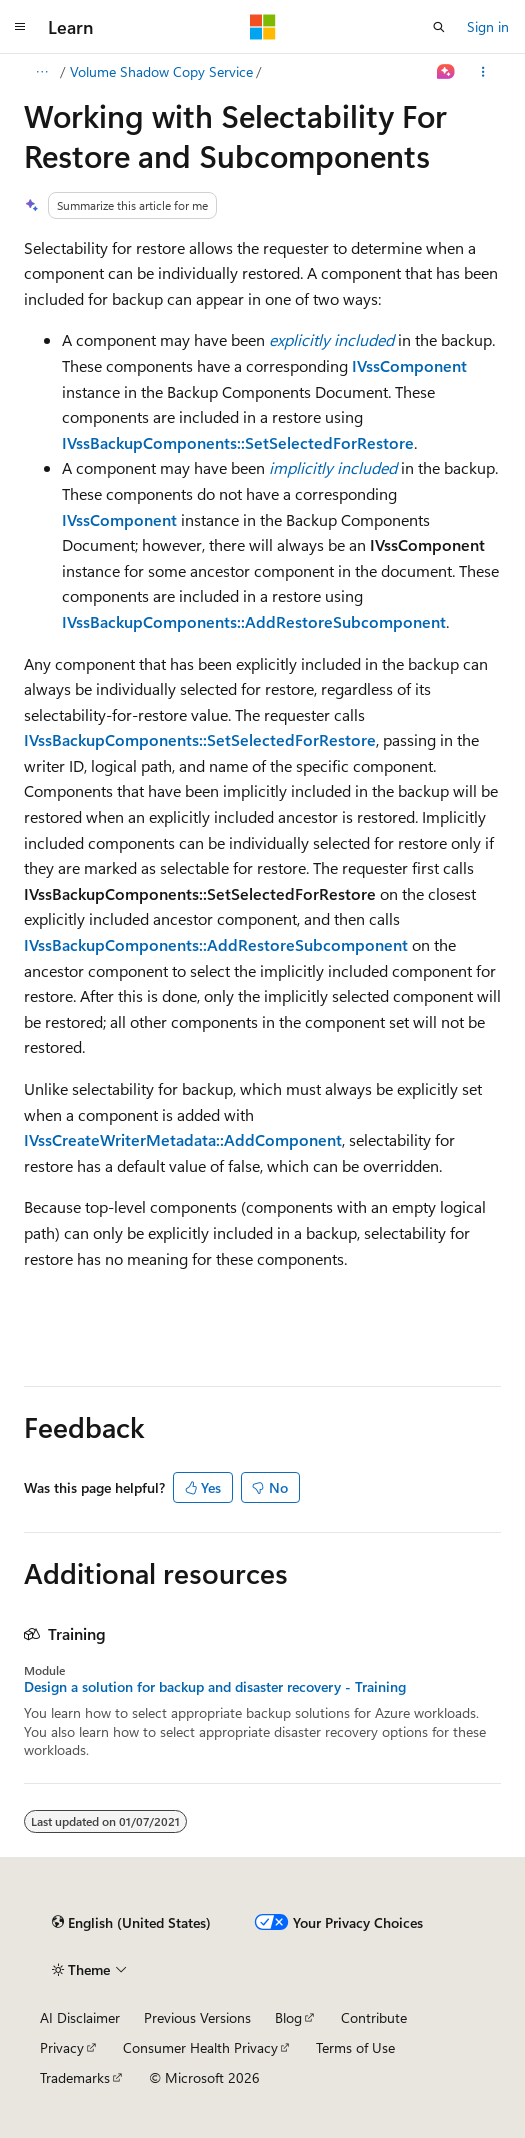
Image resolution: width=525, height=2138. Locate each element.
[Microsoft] (263, 27)
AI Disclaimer (80, 2017)
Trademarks (75, 2077)
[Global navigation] (20, 27)
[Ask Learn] (446, 72)
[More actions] (483, 72)
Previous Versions (197, 2017)
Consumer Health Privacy (200, 2047)
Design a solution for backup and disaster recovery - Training (215, 1687)
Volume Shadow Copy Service (161, 71)
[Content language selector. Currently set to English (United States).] (131, 1922)
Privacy (62, 2047)
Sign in (488, 26)
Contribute (374, 2017)
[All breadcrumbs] (41, 72)
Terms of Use (355, 2047)
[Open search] (439, 27)
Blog (288, 2017)
